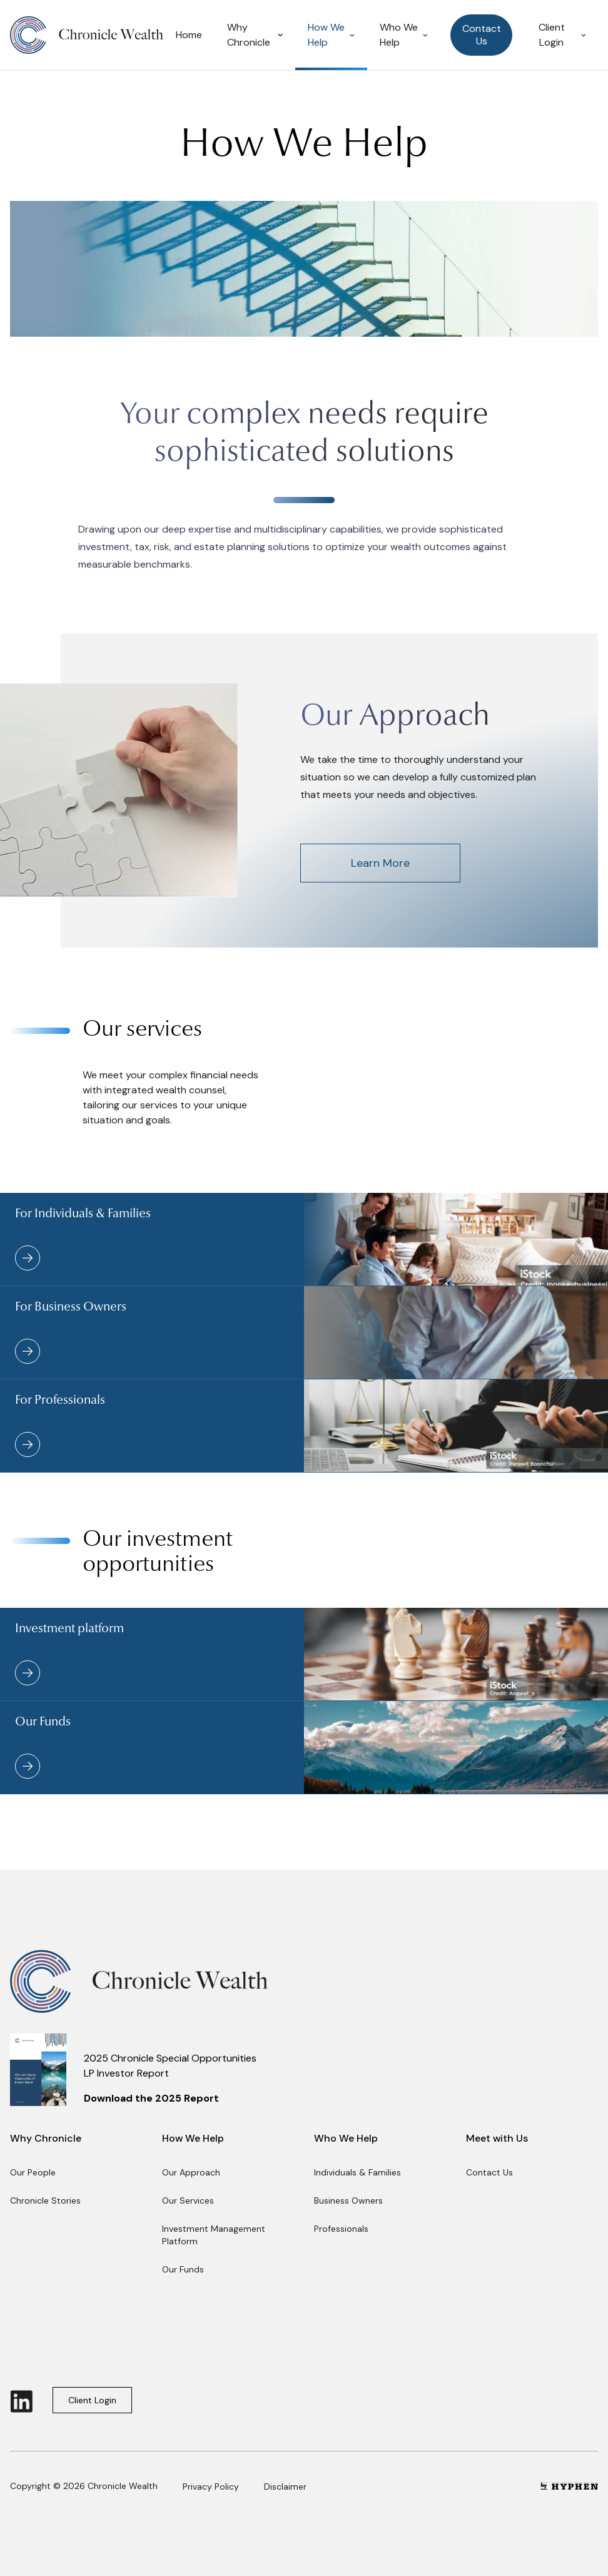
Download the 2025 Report (151, 2098)
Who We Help (404, 35)
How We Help (331, 35)
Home (189, 34)
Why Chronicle (255, 35)
